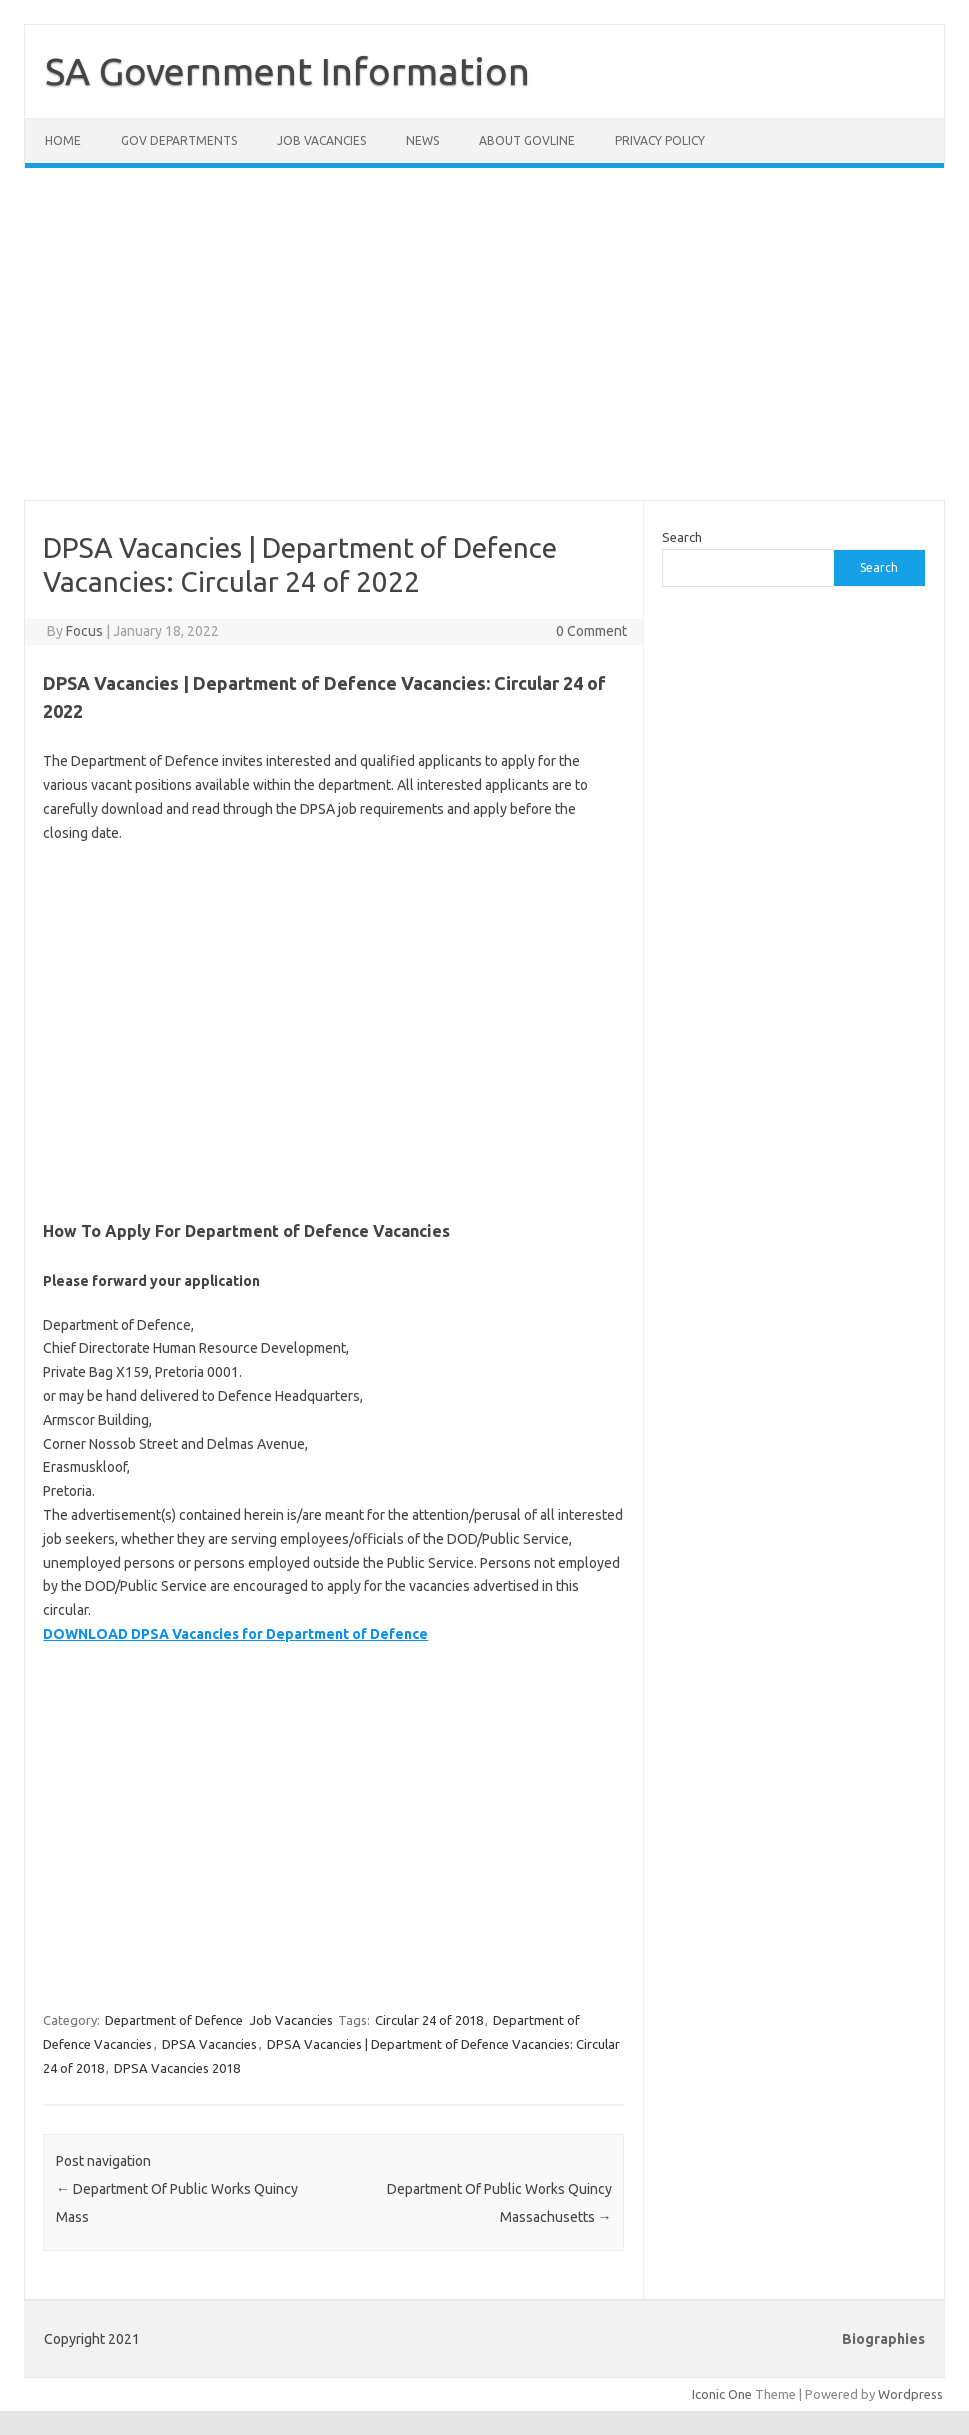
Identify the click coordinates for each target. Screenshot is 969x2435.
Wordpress (910, 2394)
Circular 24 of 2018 (429, 2020)
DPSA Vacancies (209, 2044)
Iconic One (722, 2394)
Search (682, 537)
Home (63, 140)
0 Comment (591, 631)
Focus (84, 631)
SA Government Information (287, 71)
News (422, 140)
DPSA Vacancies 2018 (177, 2068)
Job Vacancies (321, 140)
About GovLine (527, 140)
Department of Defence (174, 2020)
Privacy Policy (660, 140)
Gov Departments (179, 140)
